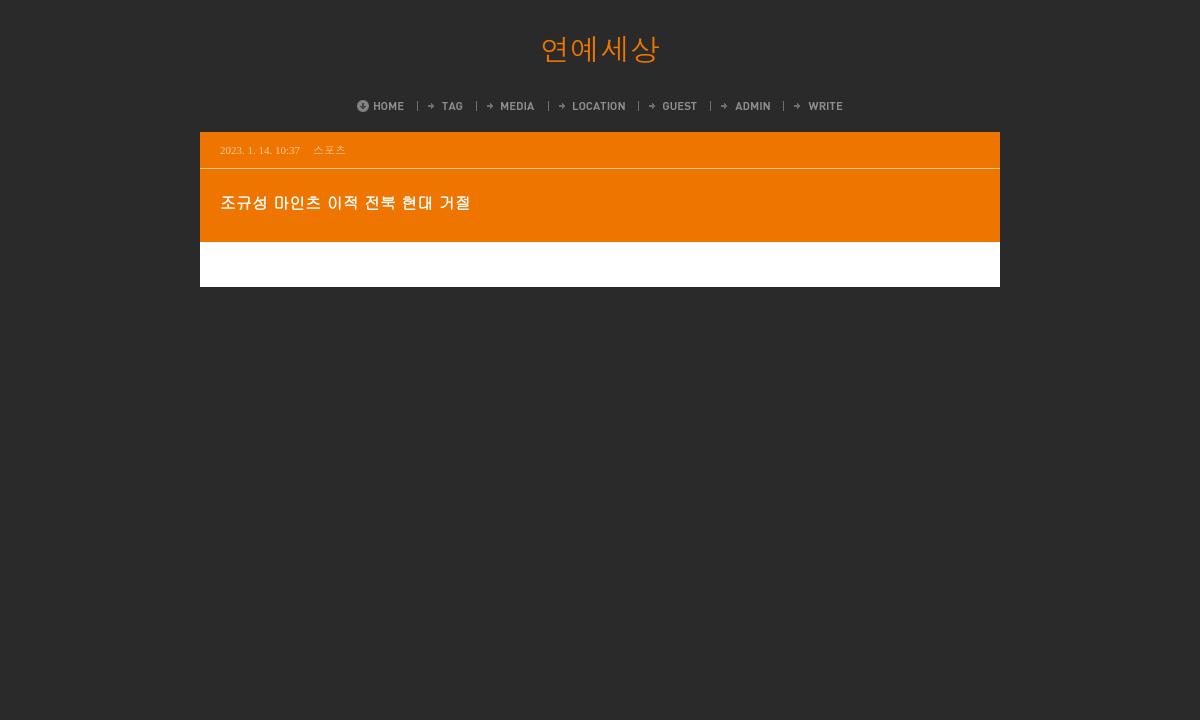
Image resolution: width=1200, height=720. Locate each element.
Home (380, 106)
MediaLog (509, 106)
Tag (444, 106)
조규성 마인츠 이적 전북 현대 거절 (345, 202)
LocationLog (590, 106)
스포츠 (329, 149)
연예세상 (600, 48)
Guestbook (671, 106)
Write (817, 106)
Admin (744, 106)
